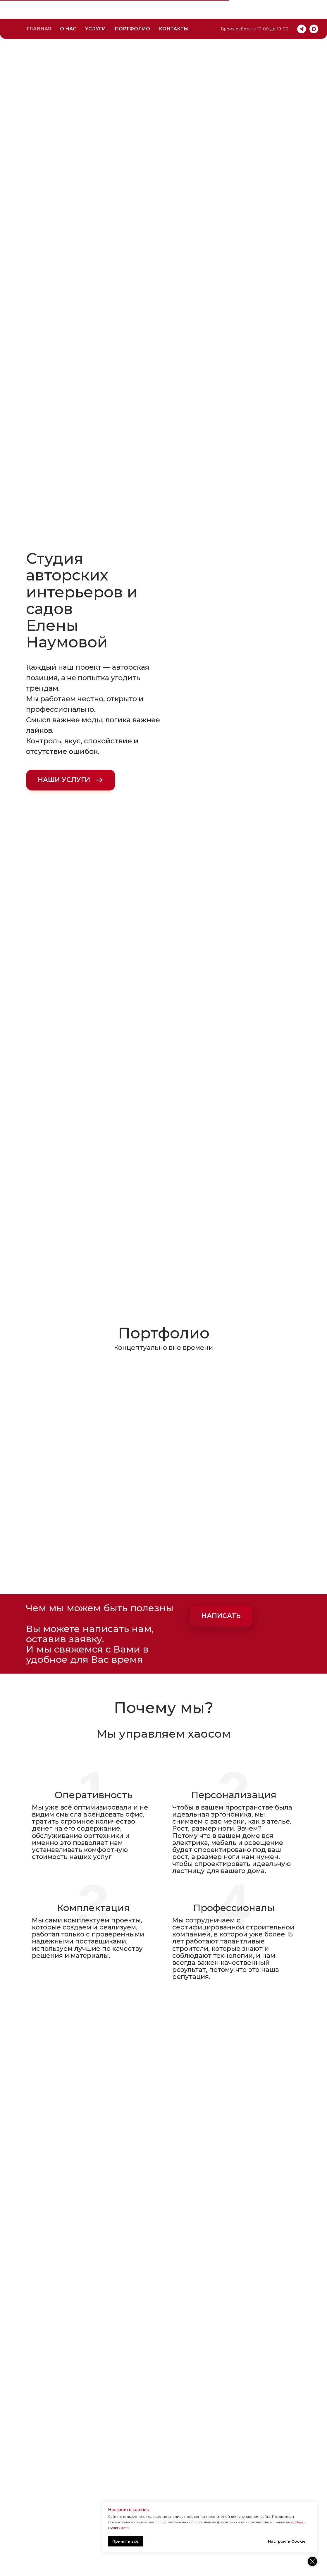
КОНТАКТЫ (174, 10)
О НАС (68, 10)
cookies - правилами (224, 2527)
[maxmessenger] (313, 10)
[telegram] (301, 10)
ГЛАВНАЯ (39, 10)
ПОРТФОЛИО (132, 10)
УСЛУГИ (95, 10)
